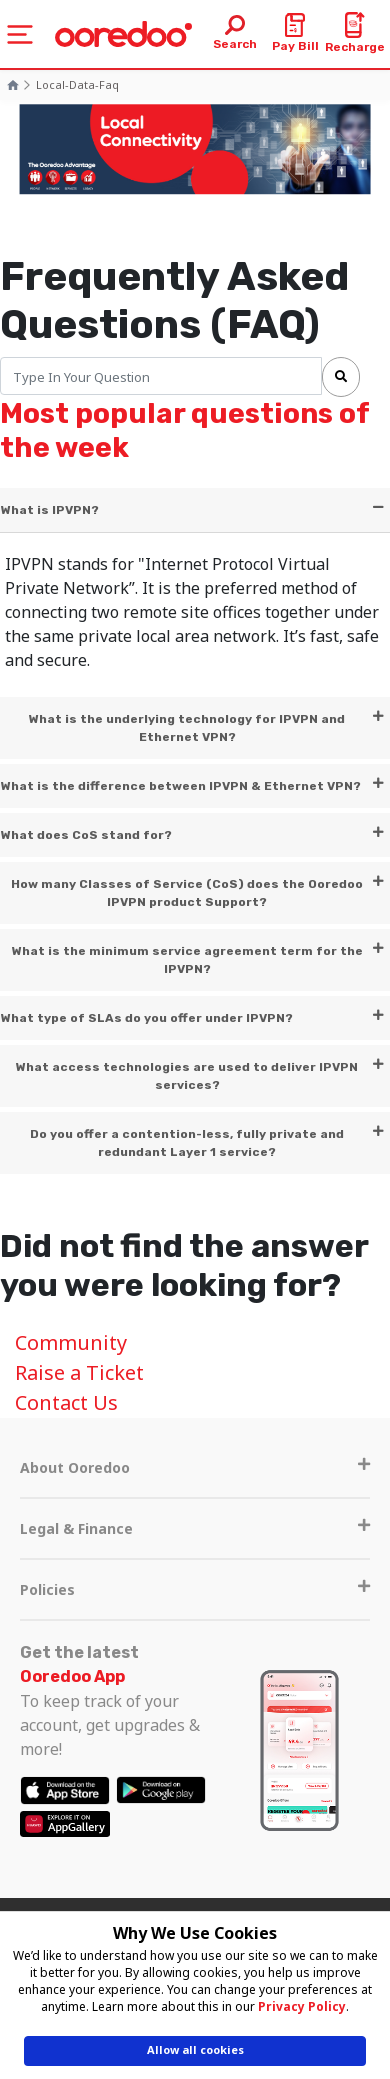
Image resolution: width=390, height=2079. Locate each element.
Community (71, 1342)
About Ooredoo (195, 1467)
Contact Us (66, 1402)
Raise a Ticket (79, 1372)
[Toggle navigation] (20, 34)
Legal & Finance (195, 1528)
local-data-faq (77, 84)
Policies (195, 1589)
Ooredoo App (72, 1676)
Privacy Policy (302, 2006)
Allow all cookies (195, 2049)
